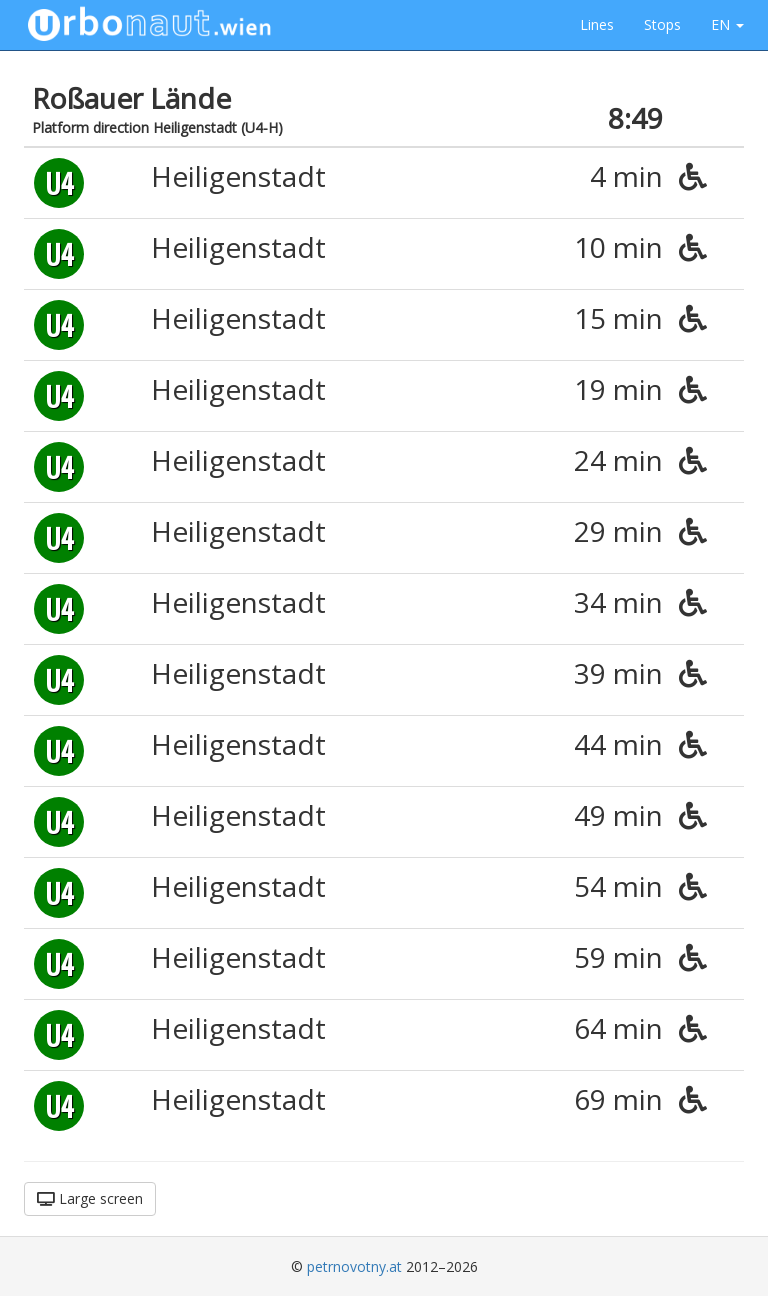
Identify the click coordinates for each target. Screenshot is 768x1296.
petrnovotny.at (354, 1266)
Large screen (90, 1198)
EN (727, 24)
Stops (662, 24)
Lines (597, 24)
